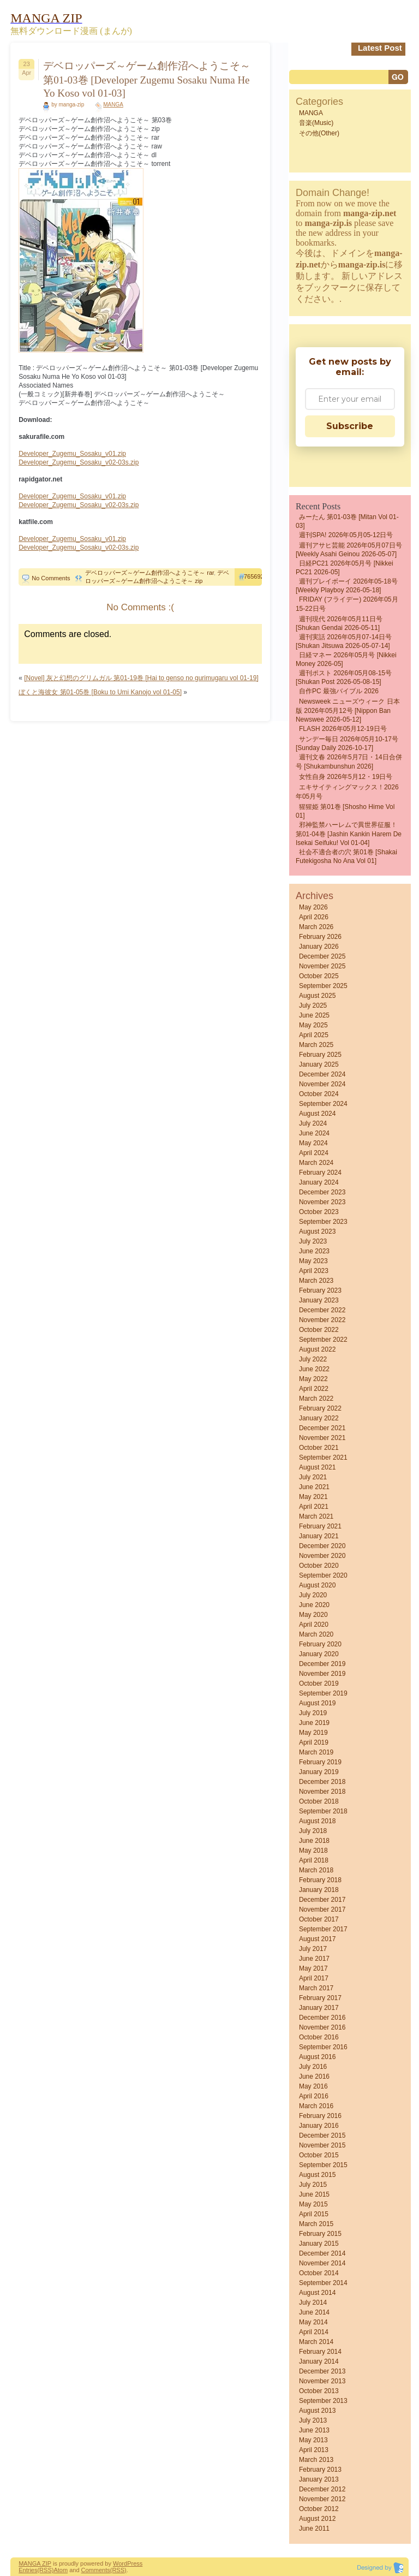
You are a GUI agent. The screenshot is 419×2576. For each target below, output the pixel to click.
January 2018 (319, 1890)
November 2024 (322, 1084)
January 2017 (319, 2008)
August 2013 (317, 2410)
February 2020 (320, 1644)
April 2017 (313, 1978)
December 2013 (322, 2371)
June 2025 (314, 1015)
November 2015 (322, 2145)
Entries (28, 2570)
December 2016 (322, 2017)
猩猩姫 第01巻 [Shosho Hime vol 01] (345, 811)
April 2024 (313, 1153)
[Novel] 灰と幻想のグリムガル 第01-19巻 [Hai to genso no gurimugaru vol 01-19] (141, 678)
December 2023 (322, 1192)
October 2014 (319, 2273)
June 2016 (314, 2076)
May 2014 (313, 2322)
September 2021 (323, 1457)
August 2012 (317, 2519)
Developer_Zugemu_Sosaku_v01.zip (72, 453)
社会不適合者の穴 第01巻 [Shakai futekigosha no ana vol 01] (346, 856)
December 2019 (322, 1664)
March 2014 (316, 2342)
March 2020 (316, 1634)
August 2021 (317, 1467)
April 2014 (313, 2332)
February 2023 (320, 1290)
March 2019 (316, 1752)
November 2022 (322, 1320)
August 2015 (317, 2175)
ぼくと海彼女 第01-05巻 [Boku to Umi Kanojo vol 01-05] (100, 692)
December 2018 (322, 1782)
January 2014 (319, 2361)
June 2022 (314, 1369)
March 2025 (316, 1045)
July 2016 (313, 2067)
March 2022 (316, 1398)
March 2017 (316, 1988)
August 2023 (317, 1231)
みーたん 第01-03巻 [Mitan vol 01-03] (347, 521)
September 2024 (323, 1104)
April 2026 (313, 917)
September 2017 (323, 1929)
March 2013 (316, 2460)
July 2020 (313, 1595)
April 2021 (313, 1506)
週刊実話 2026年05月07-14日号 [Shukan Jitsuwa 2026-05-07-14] (344, 641)
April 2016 (313, 2096)
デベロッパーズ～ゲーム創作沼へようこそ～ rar (149, 572)
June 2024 (314, 1133)
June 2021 (314, 1487)
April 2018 (313, 1860)
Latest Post (380, 47)
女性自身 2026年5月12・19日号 (345, 777)
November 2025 (322, 966)
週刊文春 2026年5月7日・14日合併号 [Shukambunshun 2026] (349, 761)
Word (120, 2563)
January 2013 (319, 2479)
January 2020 (319, 1654)
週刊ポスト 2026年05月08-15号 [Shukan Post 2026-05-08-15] (344, 677)
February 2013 (320, 2469)
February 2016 (320, 2116)
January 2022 (319, 1418)
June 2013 (314, 2430)
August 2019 (317, 1703)
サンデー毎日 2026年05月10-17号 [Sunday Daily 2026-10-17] (347, 743)
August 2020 (317, 1585)
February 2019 (320, 1762)
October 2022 (319, 1330)
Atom (60, 2570)
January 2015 (319, 2243)
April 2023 (313, 1271)
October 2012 (319, 2509)
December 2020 (322, 1546)
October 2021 (319, 1447)
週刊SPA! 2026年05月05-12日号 (346, 535)
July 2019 (313, 1713)
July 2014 (313, 2302)
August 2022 (317, 1349)
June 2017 (314, 1958)
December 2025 (322, 956)
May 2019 (313, 1732)
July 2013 (313, 2420)
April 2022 (313, 1389)
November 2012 (322, 2499)
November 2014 (322, 2263)
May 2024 (313, 1143)
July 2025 (313, 1005)
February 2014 (320, 2351)
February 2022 (320, 1408)
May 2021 (313, 1497)
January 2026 (319, 946)
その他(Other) (319, 133)
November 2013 (322, 2381)
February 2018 (320, 1880)
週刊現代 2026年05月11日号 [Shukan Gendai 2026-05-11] (339, 623)
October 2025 (319, 976)
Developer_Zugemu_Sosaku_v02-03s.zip (79, 462)
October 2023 (319, 1212)
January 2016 (319, 2125)
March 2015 (316, 2224)
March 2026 (316, 927)
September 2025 (323, 986)
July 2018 (313, 1831)
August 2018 (317, 1821)
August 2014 (317, 2293)
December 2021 (322, 1428)
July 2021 (313, 1477)
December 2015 (322, 2135)
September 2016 (323, 2047)
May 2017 (313, 1968)
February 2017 (320, 1998)
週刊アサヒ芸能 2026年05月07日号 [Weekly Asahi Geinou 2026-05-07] (349, 550)
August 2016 (317, 2057)
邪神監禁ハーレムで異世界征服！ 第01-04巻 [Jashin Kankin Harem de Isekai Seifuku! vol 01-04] (349, 834)
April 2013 (313, 2450)
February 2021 (320, 1526)
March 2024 (316, 1163)
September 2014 (323, 2283)
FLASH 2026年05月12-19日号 (343, 729)
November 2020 (322, 1556)
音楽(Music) (316, 123)
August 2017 (317, 1939)
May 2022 (313, 1379)
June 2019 (314, 1723)
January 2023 (319, 1300)
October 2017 (319, 1919)
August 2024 (317, 1113)
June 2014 (314, 2312)
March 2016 (316, 2106)
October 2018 (319, 1801)
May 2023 (313, 1261)
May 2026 (313, 907)
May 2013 (313, 2440)
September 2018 (323, 1811)
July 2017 (313, 1949)
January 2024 (319, 1182)
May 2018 (313, 1850)
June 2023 (314, 1251)
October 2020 (319, 1565)
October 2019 (319, 1683)
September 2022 (323, 1339)
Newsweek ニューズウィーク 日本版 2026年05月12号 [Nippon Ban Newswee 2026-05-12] (348, 710)
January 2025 (319, 1064)
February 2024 (320, 1172)
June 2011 (314, 2528)
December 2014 (322, 2253)
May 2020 (313, 1615)
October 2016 (319, 2037)
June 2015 (314, 2194)
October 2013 (319, 2391)
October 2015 (319, 2155)
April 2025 (313, 1035)
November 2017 (322, 1909)
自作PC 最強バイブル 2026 (339, 691)
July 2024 (313, 1123)
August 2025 (317, 996)
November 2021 (322, 1438)
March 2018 (316, 1870)
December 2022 (322, 1310)
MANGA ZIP (35, 2563)
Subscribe (349, 426)
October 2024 (319, 1094)
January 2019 (319, 1772)
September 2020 (323, 1575)
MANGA (113, 105)
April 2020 (313, 1624)
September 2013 (323, 2401)
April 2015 (313, 2214)
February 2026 (320, 937)
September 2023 (323, 1221)
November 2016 (322, 2027)
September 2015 (323, 2165)
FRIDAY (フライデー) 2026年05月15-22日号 (347, 604)
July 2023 (313, 1241)
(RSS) (45, 2570)
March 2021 (316, 1516)
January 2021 (319, 1536)
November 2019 (322, 1673)
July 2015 (313, 2184)
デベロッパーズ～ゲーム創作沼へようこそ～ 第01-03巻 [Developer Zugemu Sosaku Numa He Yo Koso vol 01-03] (146, 79)
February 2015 (320, 2234)
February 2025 (320, 1054)
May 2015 (313, 2204)
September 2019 (323, 1693)
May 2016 (313, 2086)
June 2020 (314, 1605)
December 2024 (322, 1074)
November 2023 (322, 1202)
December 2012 (322, 2489)
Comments (95, 2570)
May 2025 (313, 1025)
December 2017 (322, 1899)
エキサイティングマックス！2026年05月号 (347, 791)
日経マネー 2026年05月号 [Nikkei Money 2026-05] (346, 659)
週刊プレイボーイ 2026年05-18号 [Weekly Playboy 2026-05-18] (347, 586)
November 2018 (322, 1791)
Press (134, 2563)
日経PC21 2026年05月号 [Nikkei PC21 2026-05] (344, 568)
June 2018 (314, 1841)
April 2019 (313, 1742)
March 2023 (316, 1280)
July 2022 (313, 1359)
